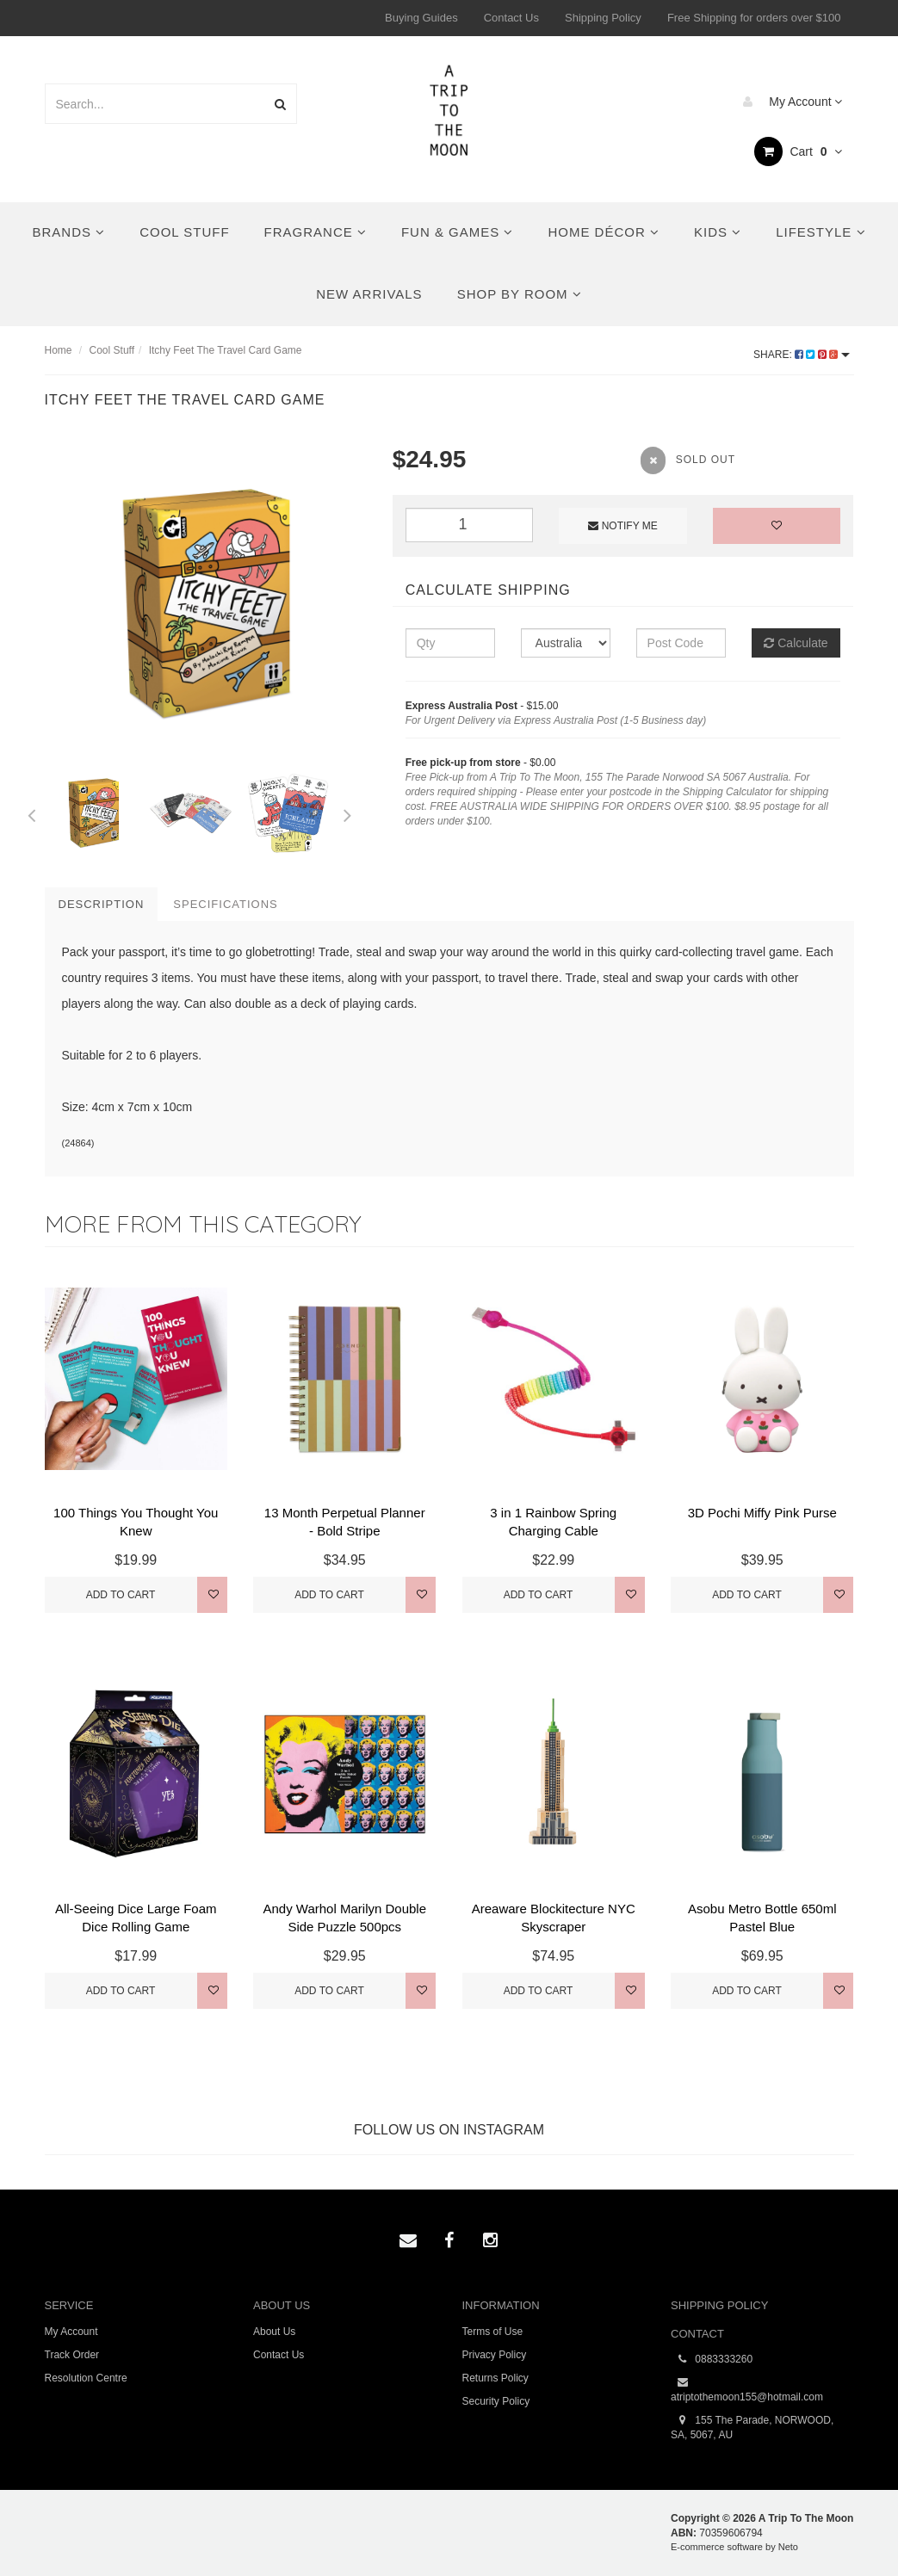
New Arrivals (369, 294)
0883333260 (711, 2359)
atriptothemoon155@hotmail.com (747, 2389)
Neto (788, 2547)
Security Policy (496, 2401)
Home (58, 350)
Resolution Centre (86, 2378)
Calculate (795, 643)
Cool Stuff (184, 232)
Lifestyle (820, 232)
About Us (274, 2332)
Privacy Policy (494, 2355)
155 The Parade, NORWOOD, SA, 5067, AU (752, 2427)
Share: (801, 355)
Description (102, 904)
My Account (788, 101)
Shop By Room (519, 294)
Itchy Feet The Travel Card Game (225, 350)
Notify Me (622, 526)
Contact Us (511, 17)
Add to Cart (121, 1595)
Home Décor (604, 232)
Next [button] (347, 812)
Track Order (72, 2355)
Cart (798, 151)
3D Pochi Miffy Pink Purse (762, 1512)
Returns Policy (495, 2378)
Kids (717, 232)
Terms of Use (492, 2332)
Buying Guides (421, 17)
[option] (206, 603)
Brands (68, 232)
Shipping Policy (603, 17)
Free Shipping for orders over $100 (754, 17)
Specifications (225, 904)
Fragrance (315, 232)
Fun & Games (457, 232)
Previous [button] (31, 812)
